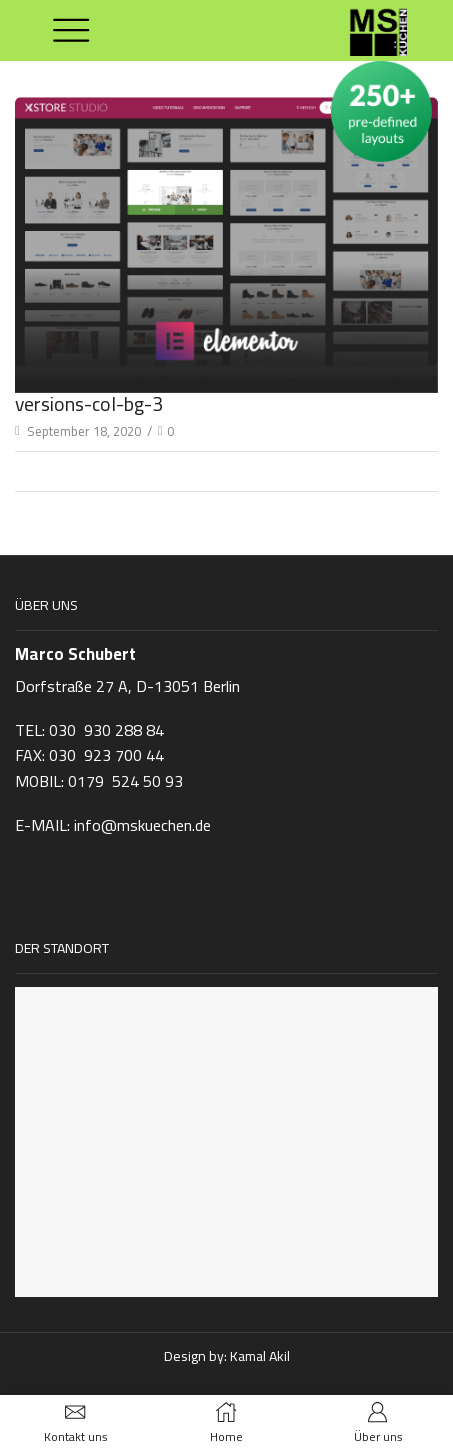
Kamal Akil (260, 1356)
